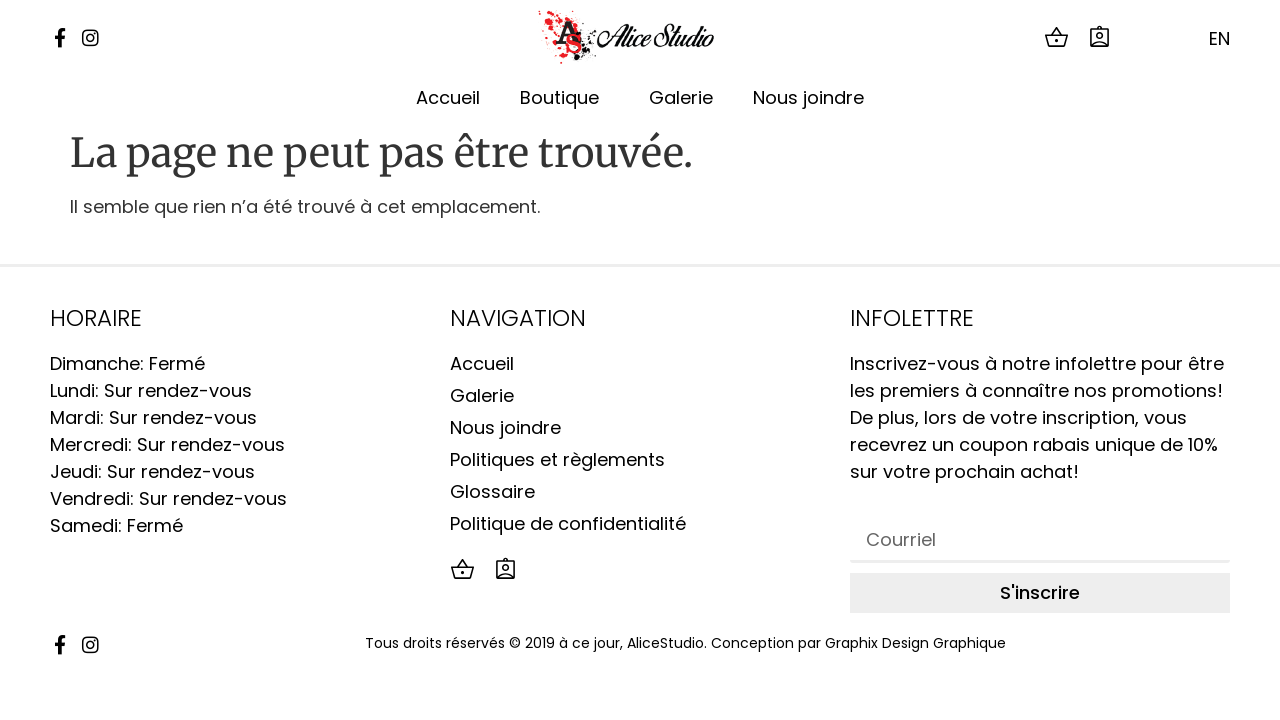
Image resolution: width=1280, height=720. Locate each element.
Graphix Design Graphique (915, 643)
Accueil (448, 97)
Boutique (564, 97)
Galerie (681, 97)
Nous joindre (808, 97)
